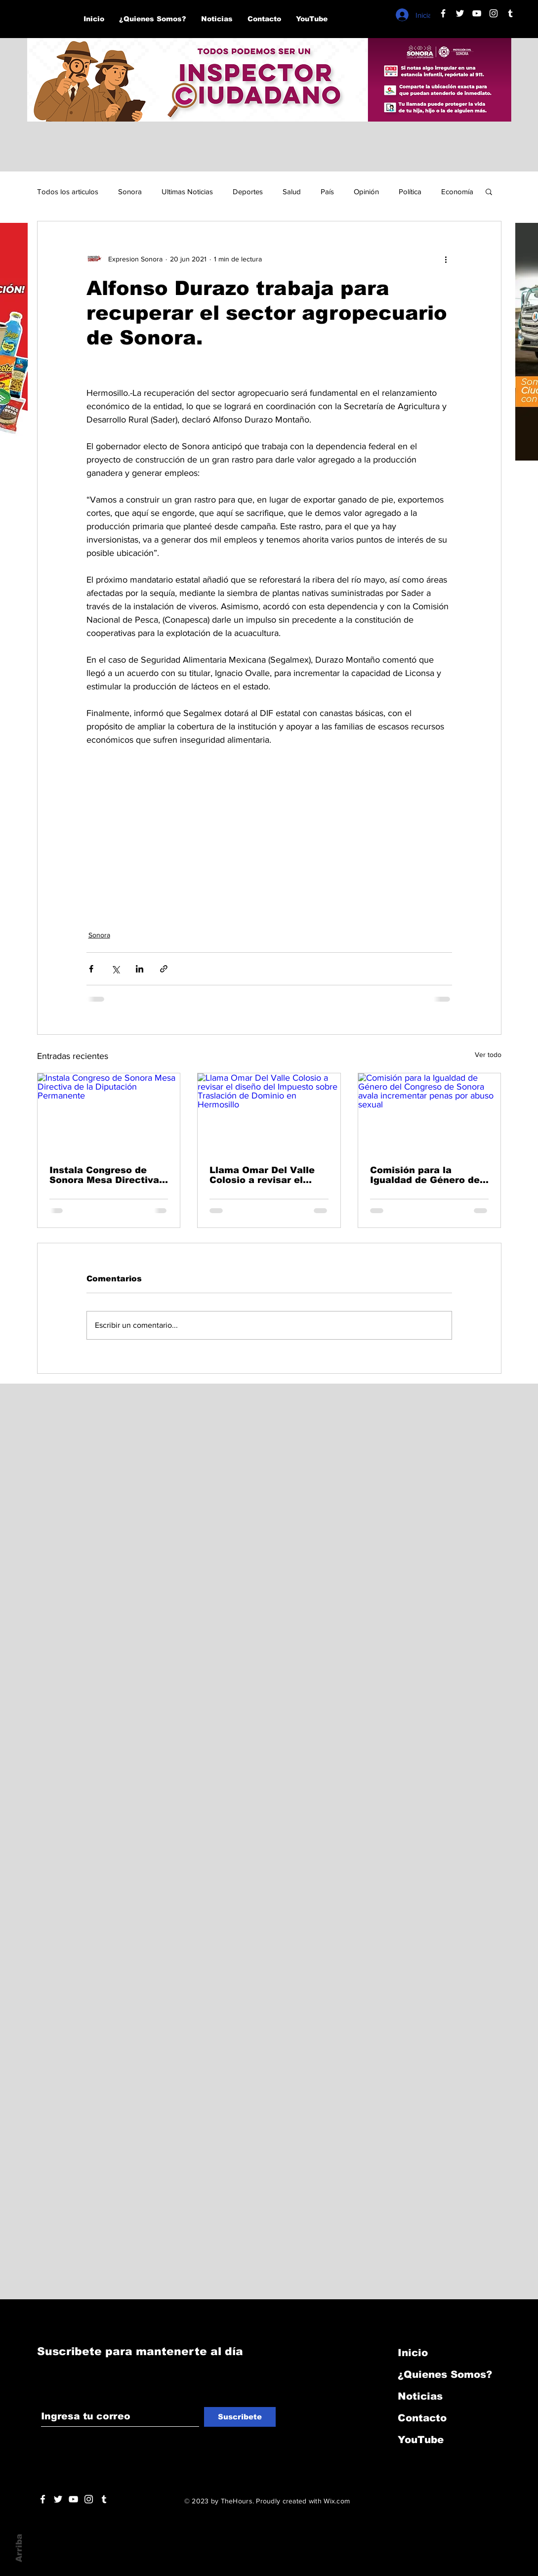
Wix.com (337, 2501)
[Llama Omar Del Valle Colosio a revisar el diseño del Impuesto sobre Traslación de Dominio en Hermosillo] (269, 1113)
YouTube (421, 2439)
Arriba (19, 2548)
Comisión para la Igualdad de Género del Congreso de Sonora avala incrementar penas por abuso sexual (427, 1175)
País (327, 191)
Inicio (413, 2352)
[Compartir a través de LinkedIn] (139, 968)
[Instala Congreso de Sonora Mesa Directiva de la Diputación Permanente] (109, 1113)
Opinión (366, 191)
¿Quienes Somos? (445, 2374)
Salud (292, 191)
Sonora (130, 191)
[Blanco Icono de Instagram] (493, 13)
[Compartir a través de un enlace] (163, 968)
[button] (489, 191)
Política (410, 191)
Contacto (422, 2417)
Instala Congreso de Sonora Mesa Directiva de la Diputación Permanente (104, 1175)
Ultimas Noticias (187, 191)
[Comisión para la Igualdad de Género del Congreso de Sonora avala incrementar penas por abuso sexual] (429, 1113)
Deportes (248, 191)
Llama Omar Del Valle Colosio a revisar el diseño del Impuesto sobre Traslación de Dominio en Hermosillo (264, 1175)
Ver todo (488, 1054)
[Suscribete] (240, 2417)
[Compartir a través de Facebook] (91, 968)
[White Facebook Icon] (42, 2499)
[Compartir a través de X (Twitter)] (115, 968)
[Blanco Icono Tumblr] (510, 13)
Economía (457, 191)
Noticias (420, 2396)
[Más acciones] (446, 259)
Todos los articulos (67, 191)
